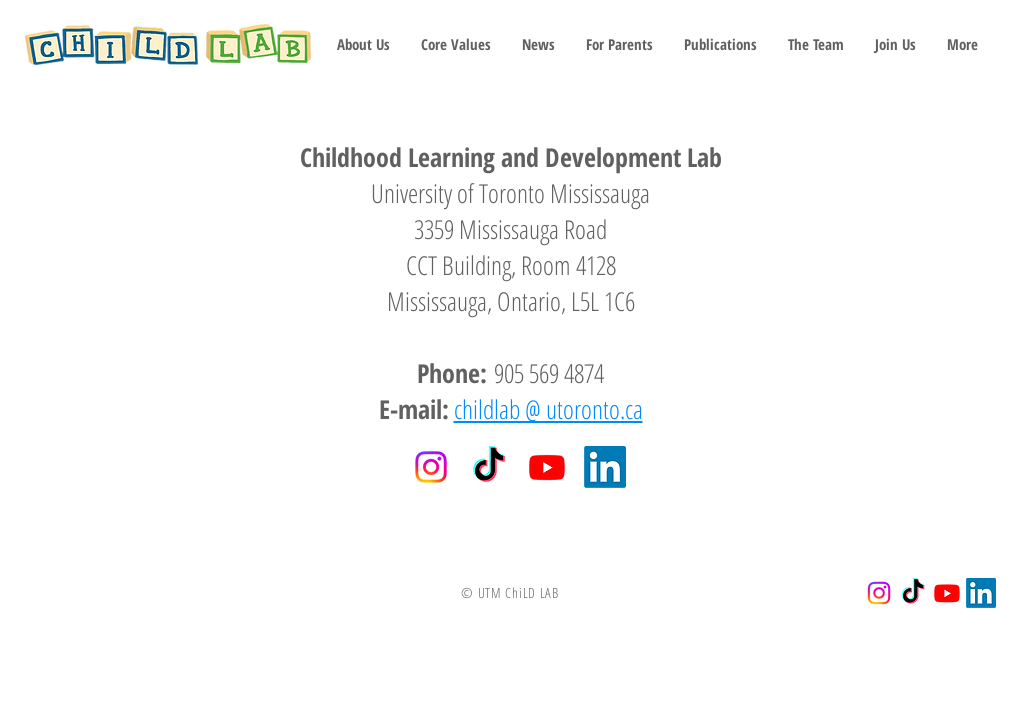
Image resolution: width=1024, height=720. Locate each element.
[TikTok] (489, 467)
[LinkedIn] (605, 467)
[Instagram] (431, 467)
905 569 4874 (545, 373)
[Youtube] (547, 467)
